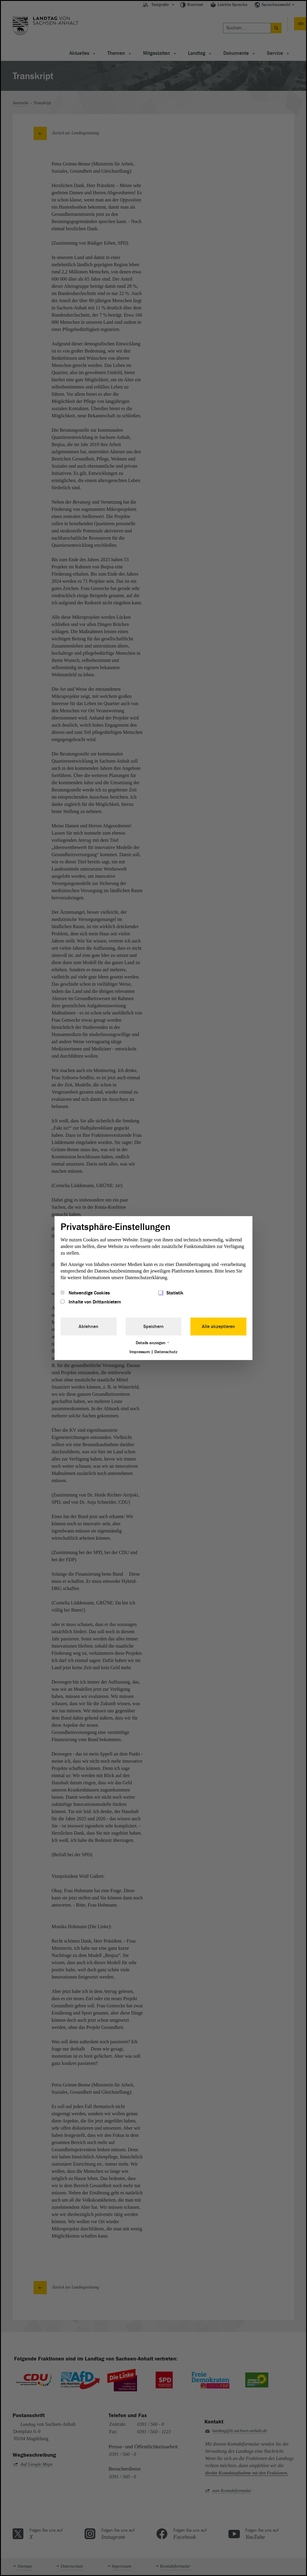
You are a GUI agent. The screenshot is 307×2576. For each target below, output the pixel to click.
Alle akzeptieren (218, 1327)
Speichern (153, 1327)
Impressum (140, 1352)
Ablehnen (88, 1327)
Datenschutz (165, 1352)
